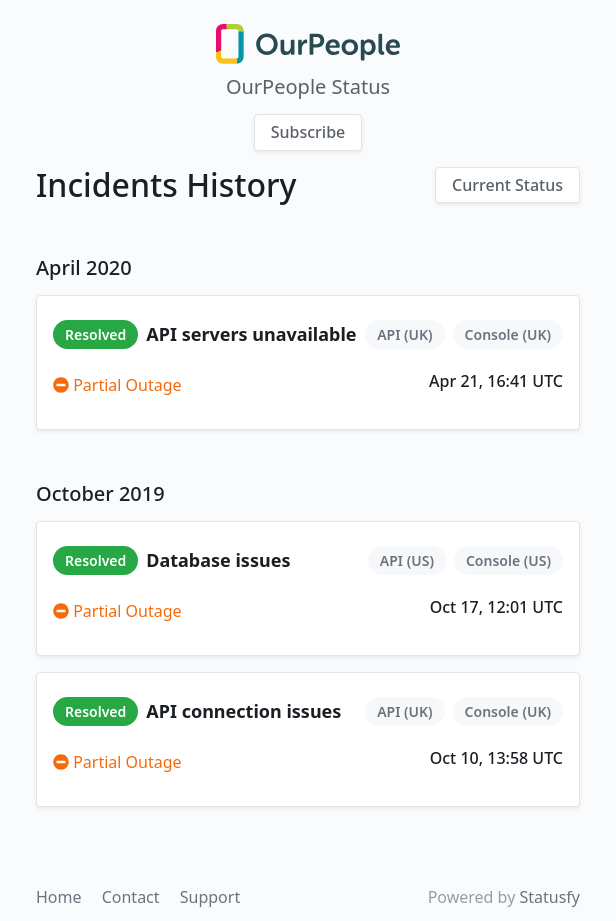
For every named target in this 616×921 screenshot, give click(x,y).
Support (210, 897)
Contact (133, 897)
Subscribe (308, 132)
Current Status (507, 185)
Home (61, 897)
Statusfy (549, 897)
